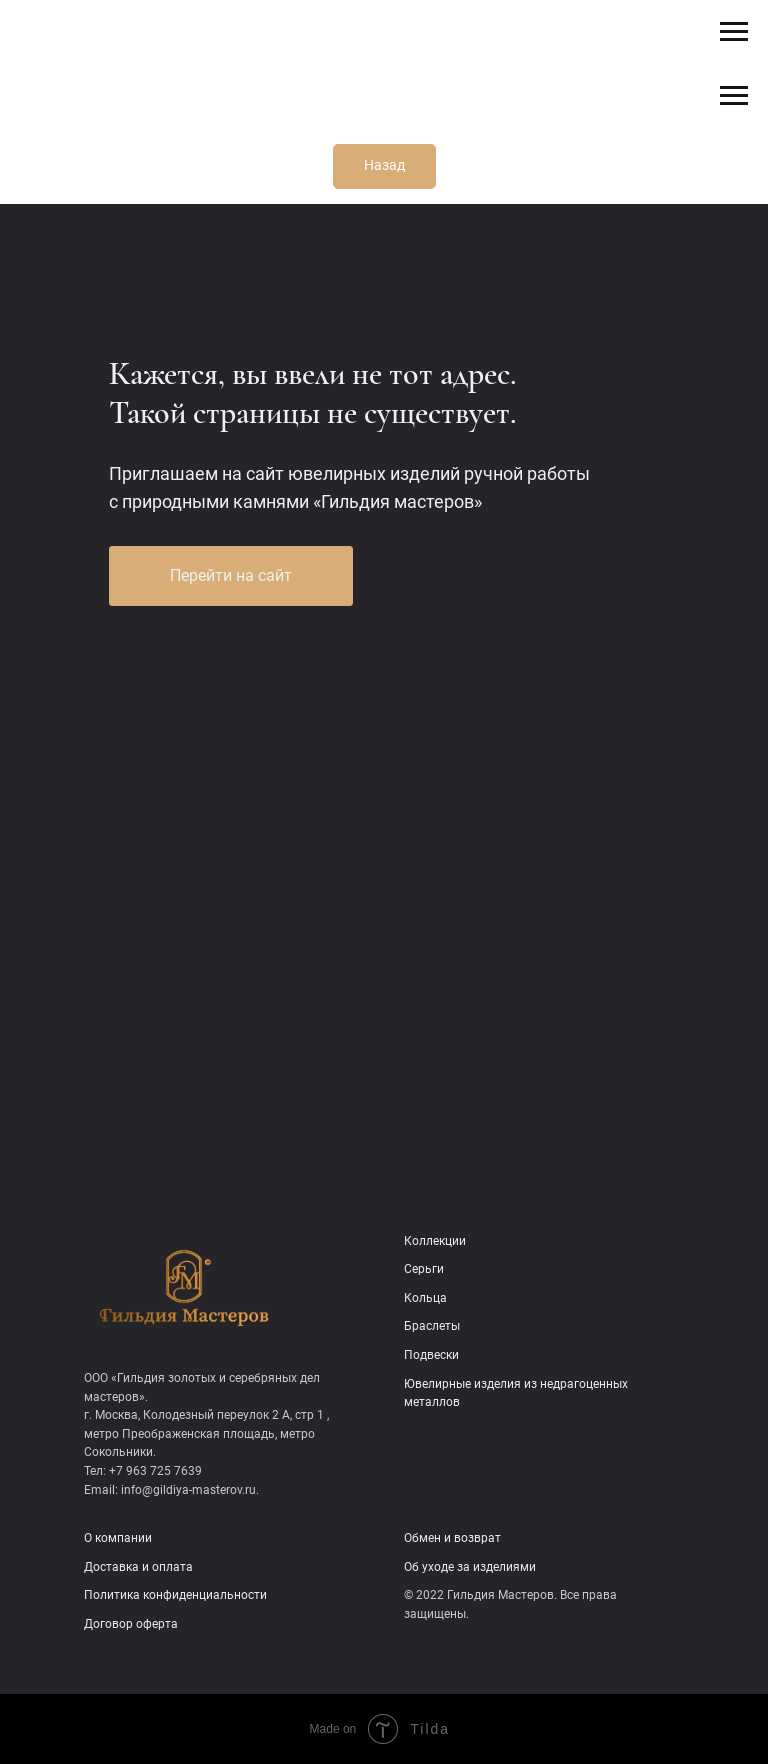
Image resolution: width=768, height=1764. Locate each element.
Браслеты (432, 1326)
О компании (118, 1538)
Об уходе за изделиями (470, 1567)
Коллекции (435, 1241)
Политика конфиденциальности (175, 1595)
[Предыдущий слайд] (35, 703)
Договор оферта (131, 1624)
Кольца (425, 1298)
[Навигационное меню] (734, 32)
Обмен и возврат (452, 1538)
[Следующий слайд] (733, 703)
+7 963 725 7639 (155, 1471)
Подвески (431, 1355)
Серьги (424, 1269)
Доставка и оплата (138, 1567)
